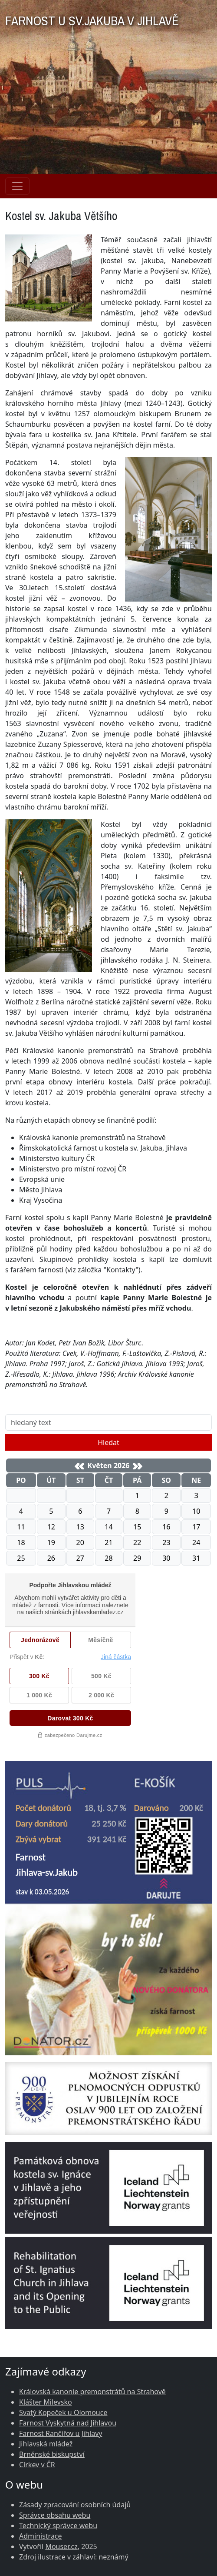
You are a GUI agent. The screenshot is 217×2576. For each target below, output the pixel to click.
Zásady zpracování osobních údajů (75, 2504)
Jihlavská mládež (45, 2444)
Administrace (40, 2536)
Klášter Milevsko (45, 2402)
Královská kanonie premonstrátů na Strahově (92, 2391)
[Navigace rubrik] (17, 186)
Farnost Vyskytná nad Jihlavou (67, 2423)
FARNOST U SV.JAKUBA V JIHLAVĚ (92, 18)
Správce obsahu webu (54, 2515)
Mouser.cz (61, 2546)
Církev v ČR (37, 2464)
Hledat (108, 1442)
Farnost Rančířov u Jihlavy (60, 2433)
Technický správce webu (58, 2525)
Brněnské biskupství (52, 2454)
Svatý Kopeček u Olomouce (63, 2412)
